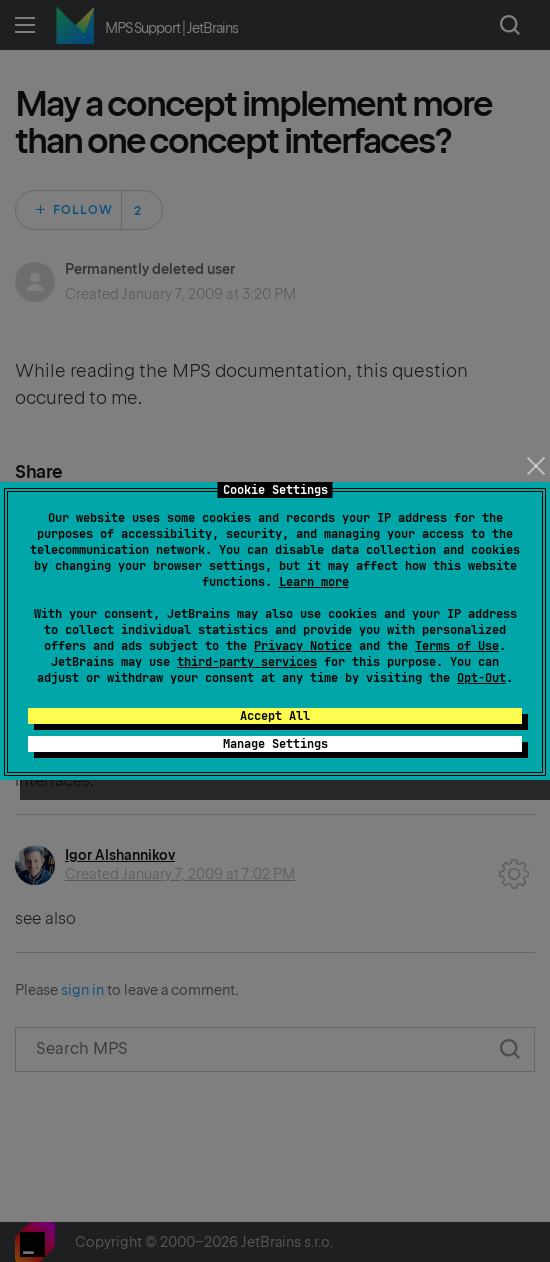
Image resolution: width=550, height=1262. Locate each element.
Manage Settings (275, 744)
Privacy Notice (303, 646)
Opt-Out (481, 678)
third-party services (247, 662)
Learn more (314, 582)
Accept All (275, 716)
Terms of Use (457, 646)
